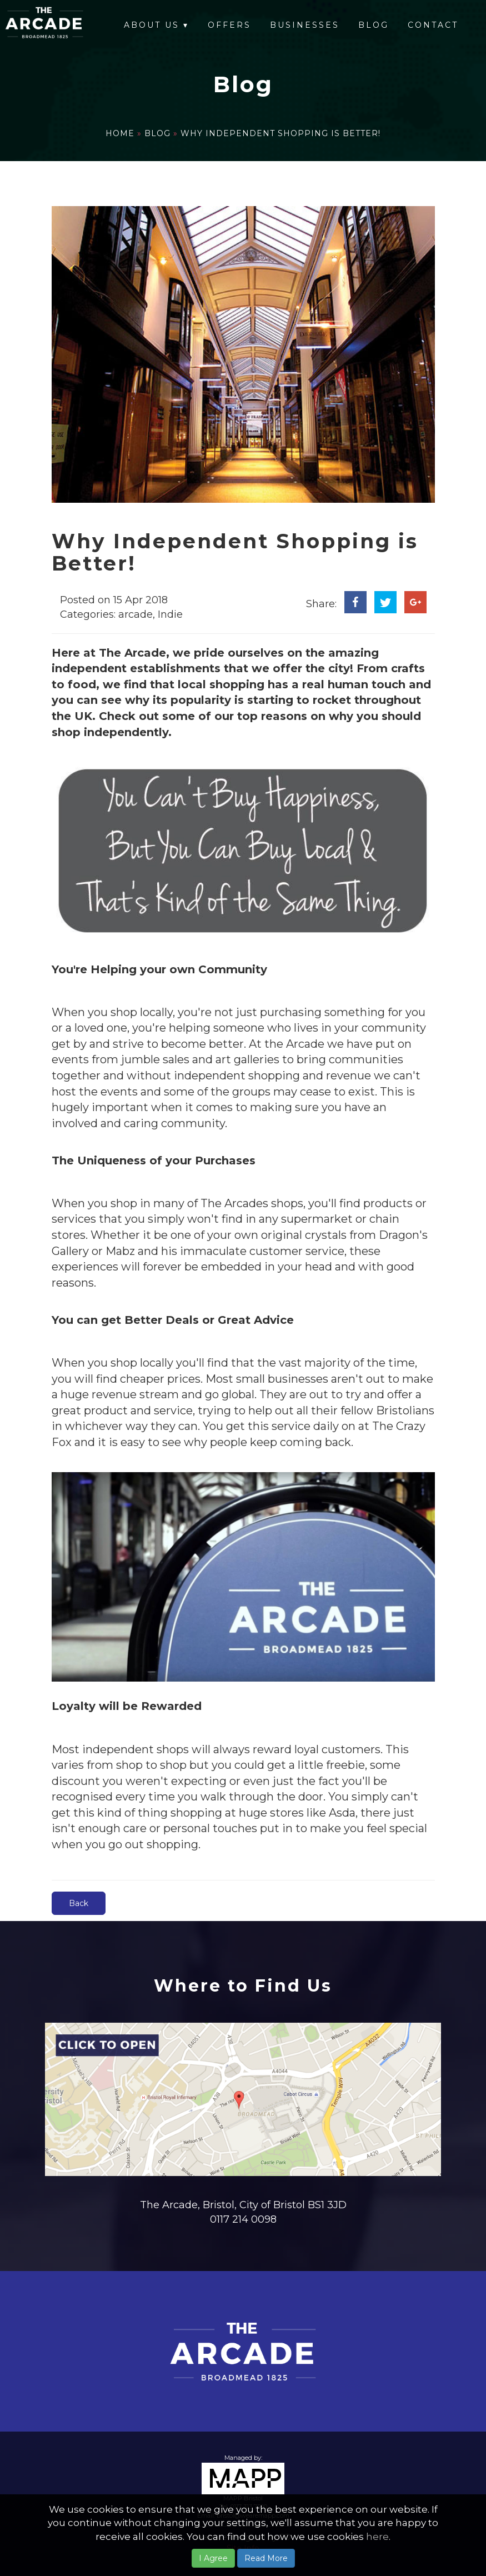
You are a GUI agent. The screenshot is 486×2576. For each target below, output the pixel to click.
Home (121, 133)
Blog (373, 25)
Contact (433, 25)
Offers (229, 25)
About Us (156, 25)
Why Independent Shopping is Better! (280, 133)
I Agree (213, 2558)
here (377, 2536)
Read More (266, 2558)
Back (78, 1903)
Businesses (304, 25)
